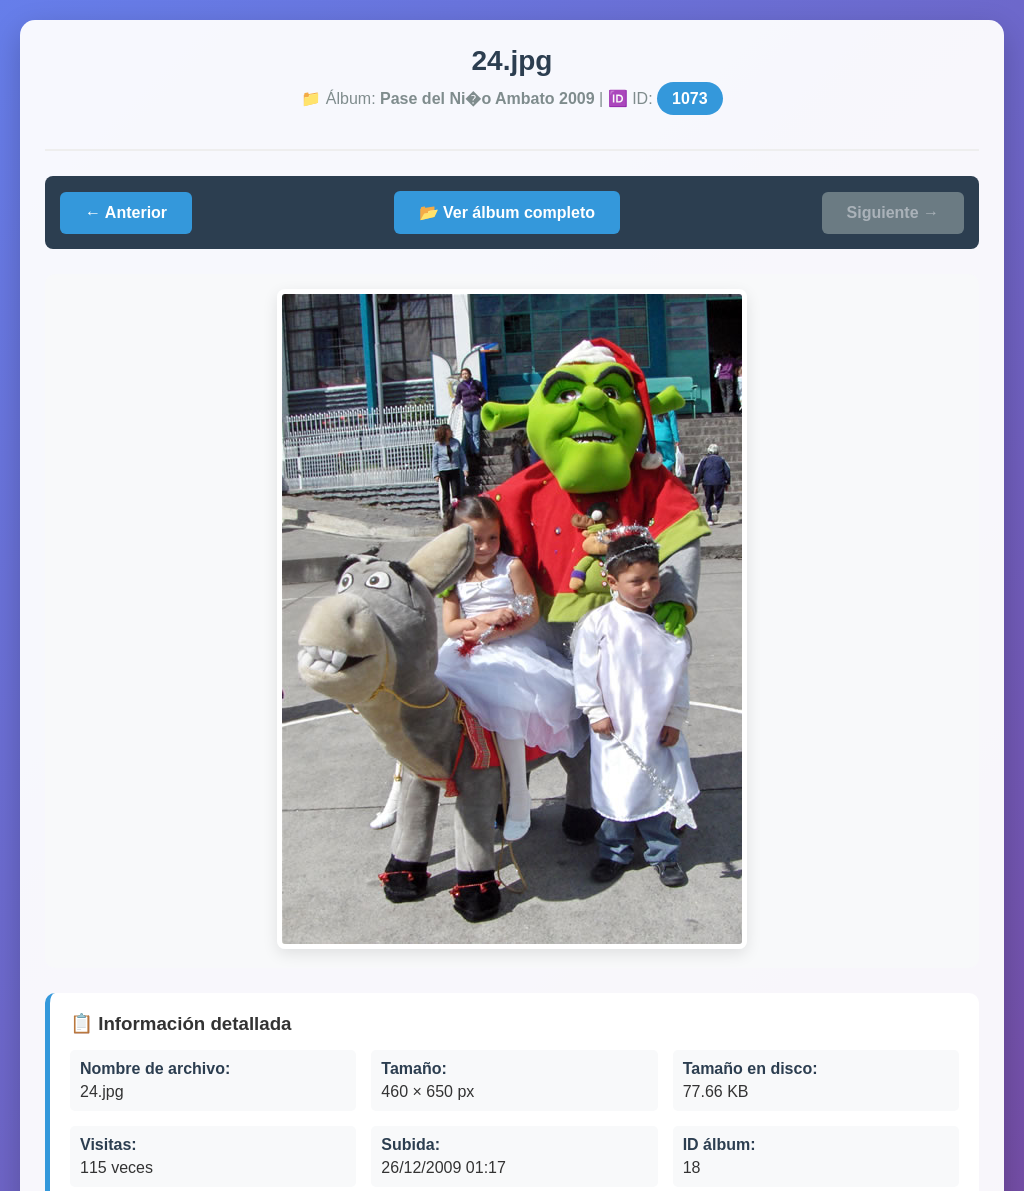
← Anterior (126, 212)
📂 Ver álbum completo (507, 212)
